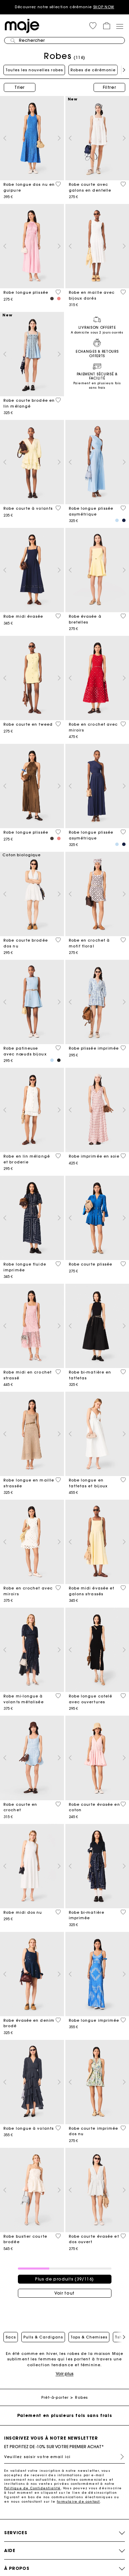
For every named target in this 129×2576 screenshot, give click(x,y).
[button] (92, 25)
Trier (19, 87)
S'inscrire (119, 2457)
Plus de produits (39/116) (64, 2279)
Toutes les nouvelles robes (34, 70)
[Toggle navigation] (119, 26)
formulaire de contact (78, 2501)
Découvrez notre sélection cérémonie (64, 7)
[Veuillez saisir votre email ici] (64, 2457)
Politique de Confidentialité (32, 2488)
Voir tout (64, 2293)
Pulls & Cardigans (43, 2337)
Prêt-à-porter (54, 2397)
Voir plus (65, 2373)
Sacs (11, 2337)
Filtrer (109, 87)
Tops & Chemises (89, 2337)
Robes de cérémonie (93, 70)
